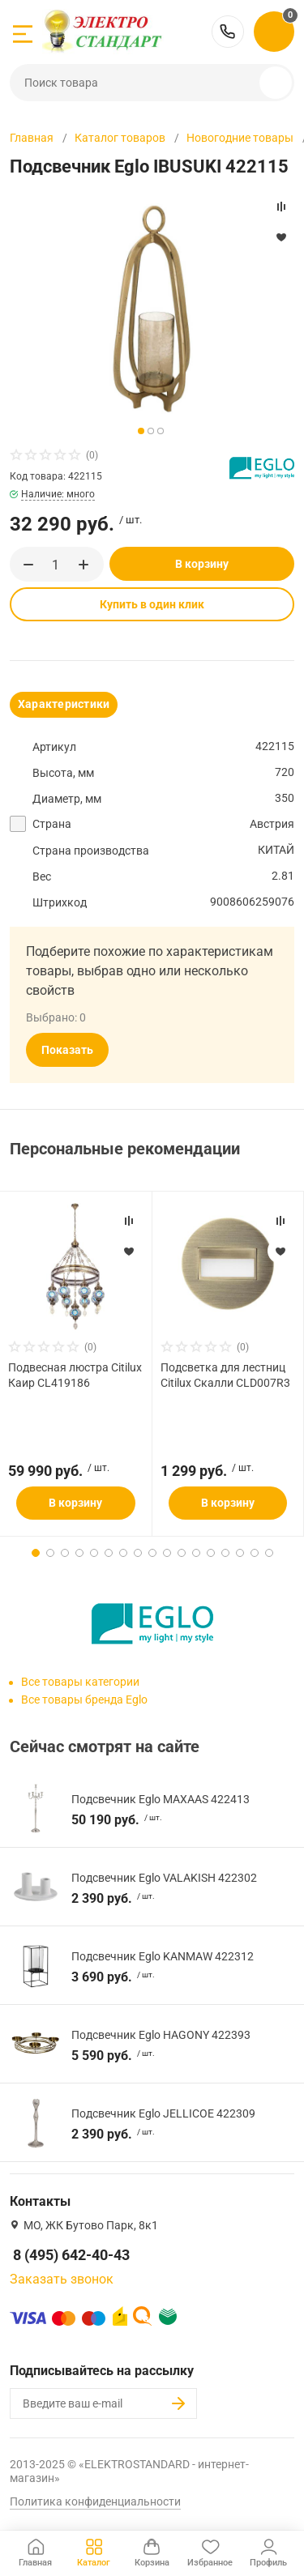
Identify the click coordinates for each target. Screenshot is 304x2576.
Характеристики (63, 703)
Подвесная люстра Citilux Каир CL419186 (75, 1374)
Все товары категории (80, 1681)
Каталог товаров (120, 137)
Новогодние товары (239, 137)
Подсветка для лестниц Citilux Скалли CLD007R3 (225, 1374)
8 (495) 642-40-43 (228, 31)
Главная (32, 137)
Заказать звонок (61, 2279)
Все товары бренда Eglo (84, 1699)
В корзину (202, 563)
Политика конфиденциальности (95, 2501)
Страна (51, 823)
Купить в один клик (152, 604)
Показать (67, 1049)
